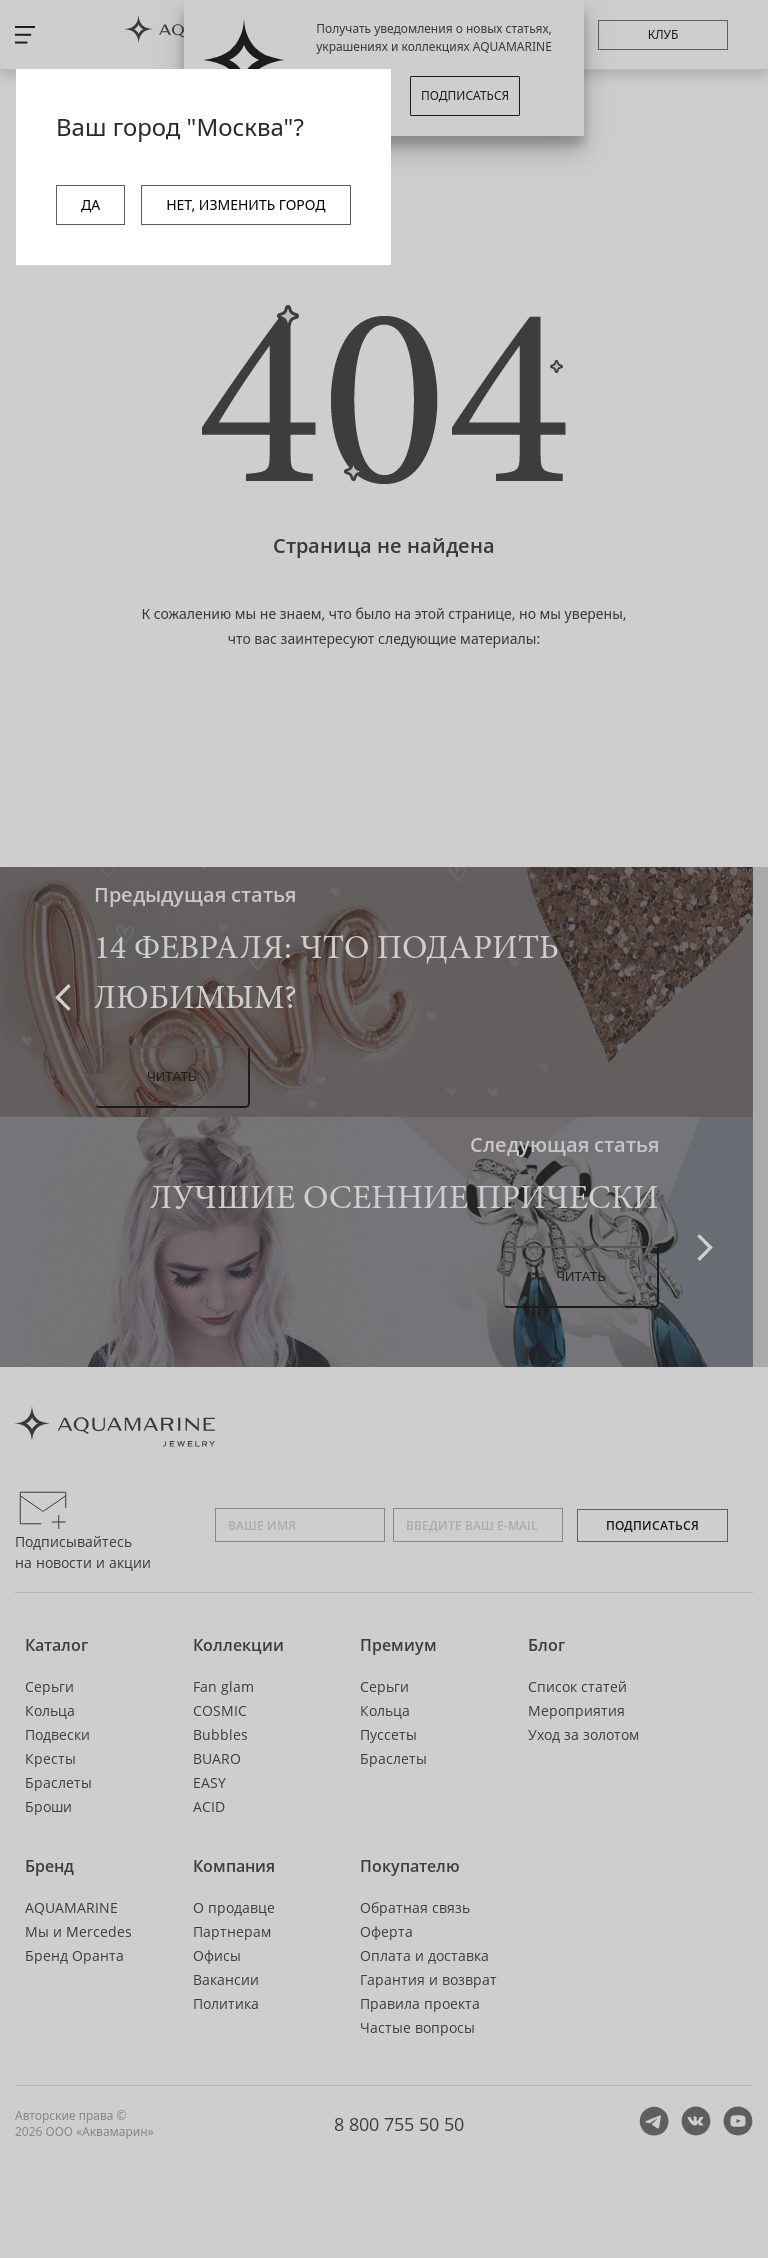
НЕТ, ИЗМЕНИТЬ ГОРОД (245, 204)
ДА (90, 204)
